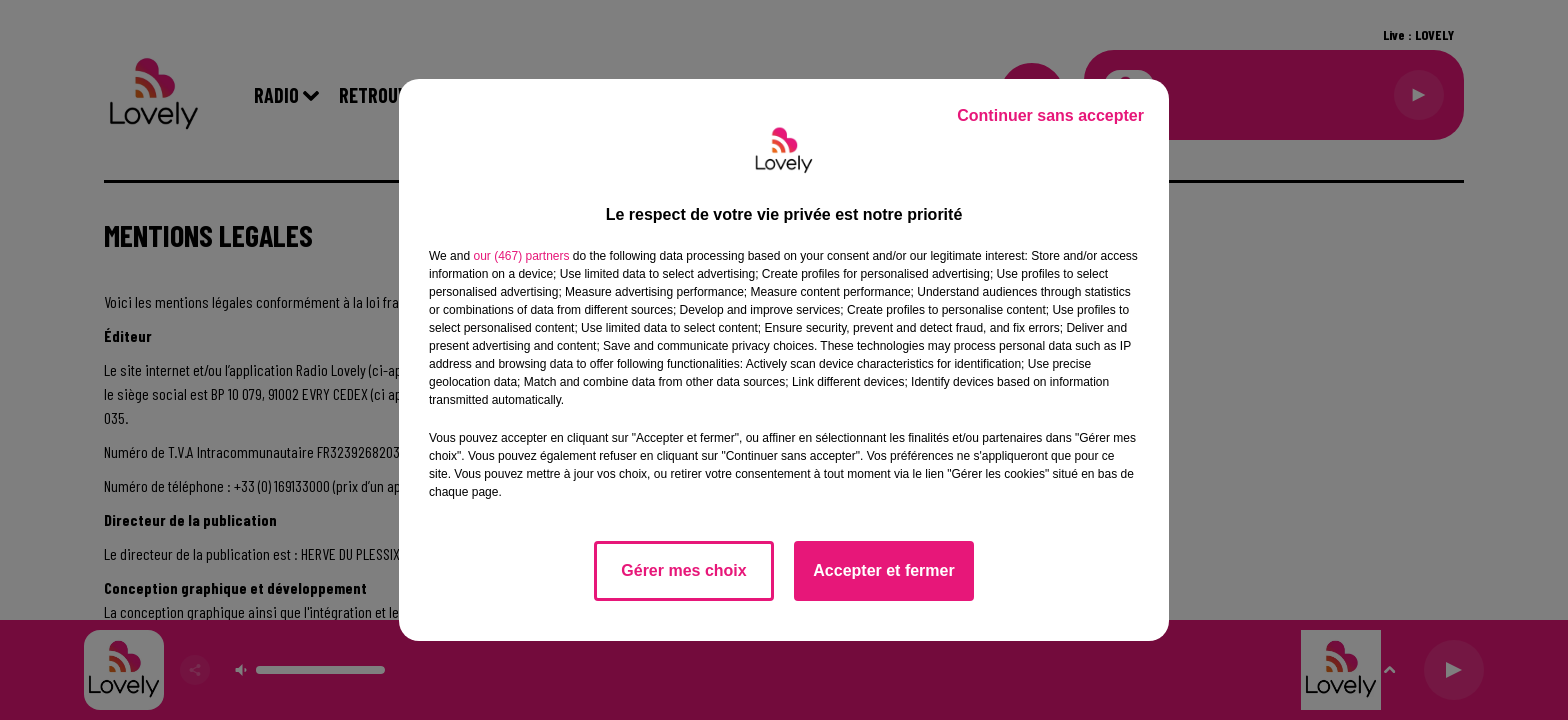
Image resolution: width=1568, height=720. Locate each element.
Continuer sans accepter (1050, 115)
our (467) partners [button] (521, 256)
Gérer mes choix (683, 570)
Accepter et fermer (883, 570)
